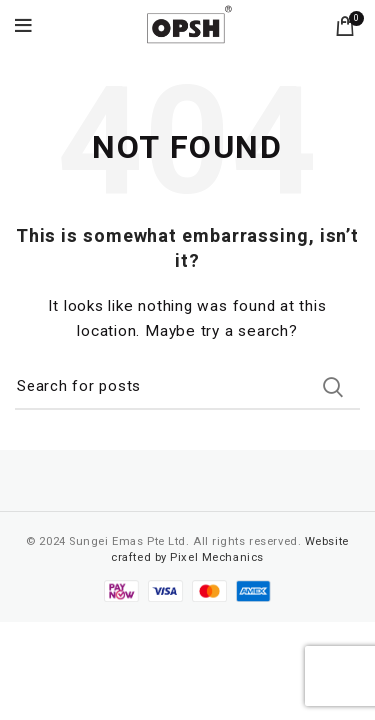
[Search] (187, 387)
